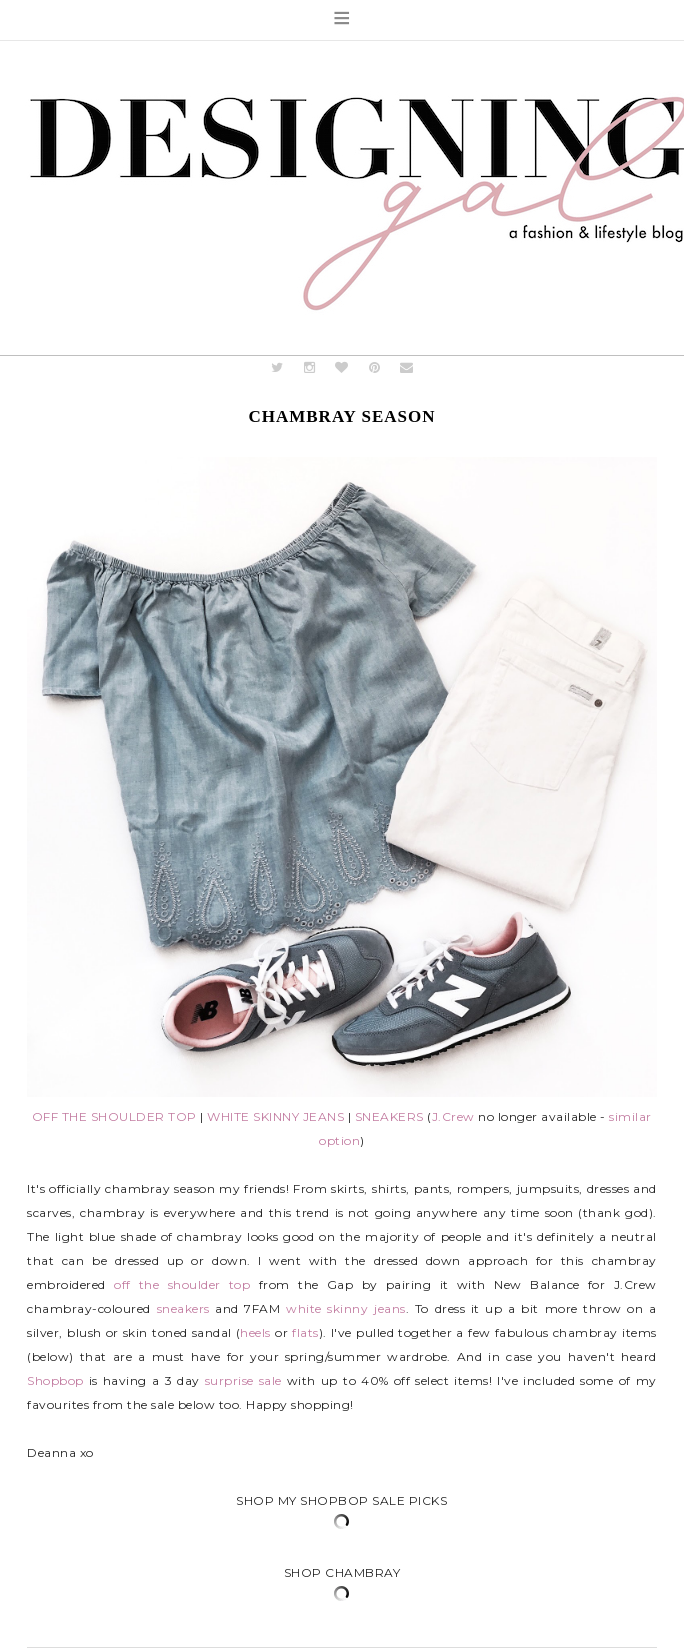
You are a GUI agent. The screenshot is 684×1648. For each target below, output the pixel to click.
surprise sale (243, 1380)
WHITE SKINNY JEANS (275, 1116)
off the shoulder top (182, 1284)
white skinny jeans (345, 1308)
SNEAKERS (389, 1116)
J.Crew (453, 1116)
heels (255, 1332)
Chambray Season (341, 416)
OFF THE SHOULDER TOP (114, 1116)
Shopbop (55, 1380)
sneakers (183, 1308)
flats (305, 1332)
